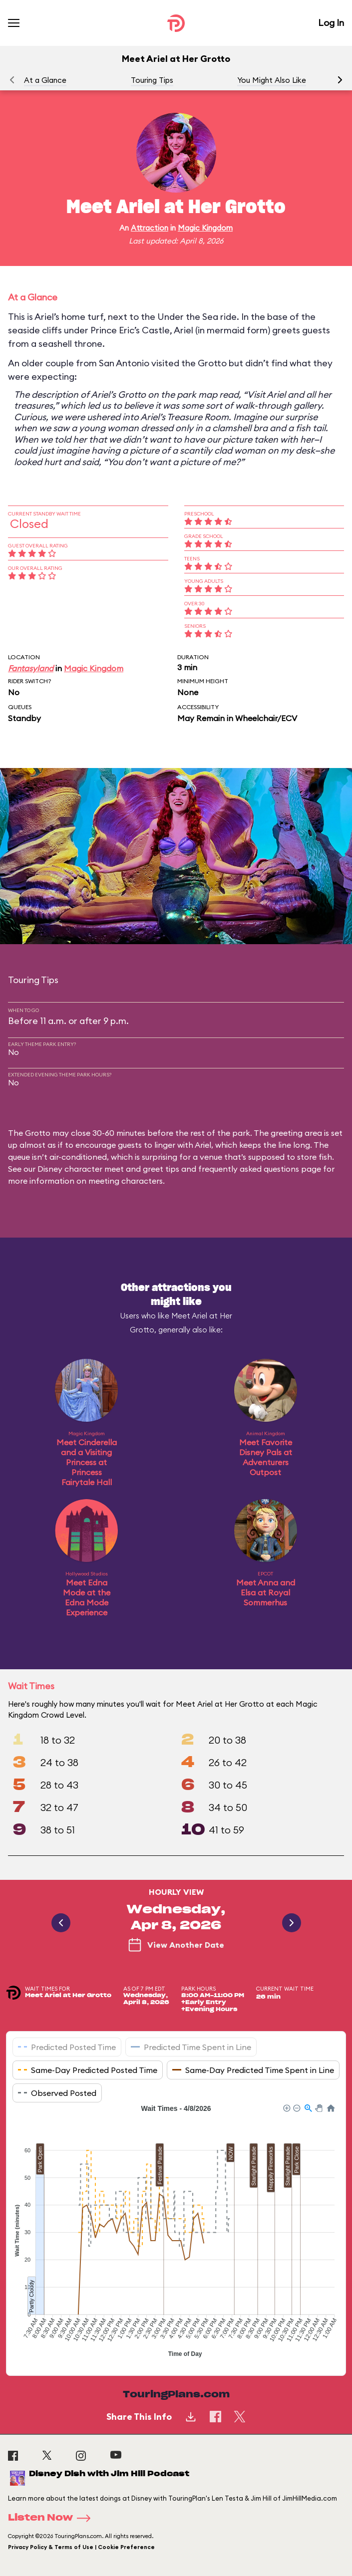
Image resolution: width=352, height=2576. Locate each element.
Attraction (149, 228)
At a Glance (45, 80)
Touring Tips (152, 80)
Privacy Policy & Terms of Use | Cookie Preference (81, 2547)
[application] (176, 2232)
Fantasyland (30, 668)
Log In (331, 22)
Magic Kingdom (205, 228)
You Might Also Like (271, 80)
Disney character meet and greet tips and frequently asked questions (168, 1169)
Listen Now (52, 2518)
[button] (340, 80)
